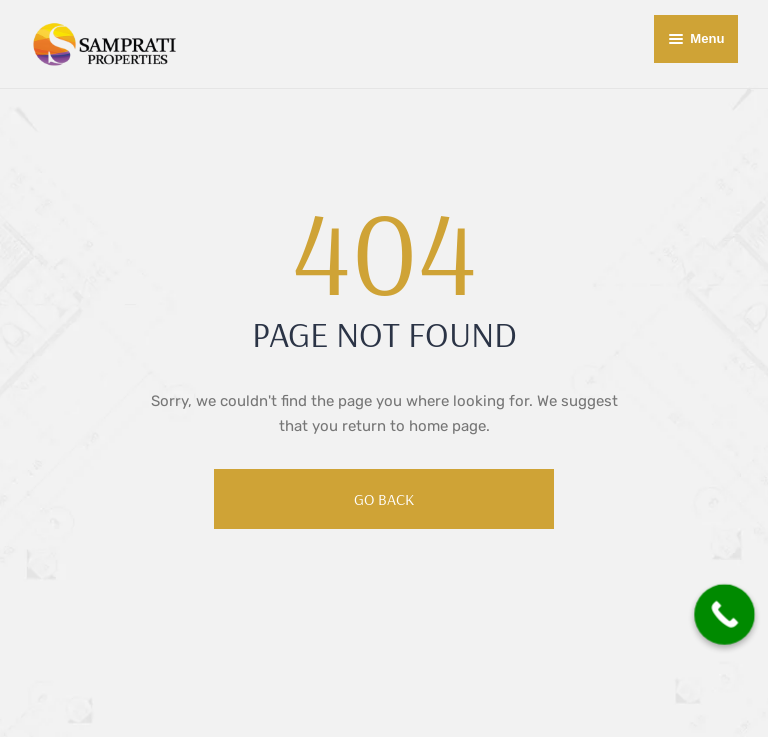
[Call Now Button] (724, 614)
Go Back (384, 499)
